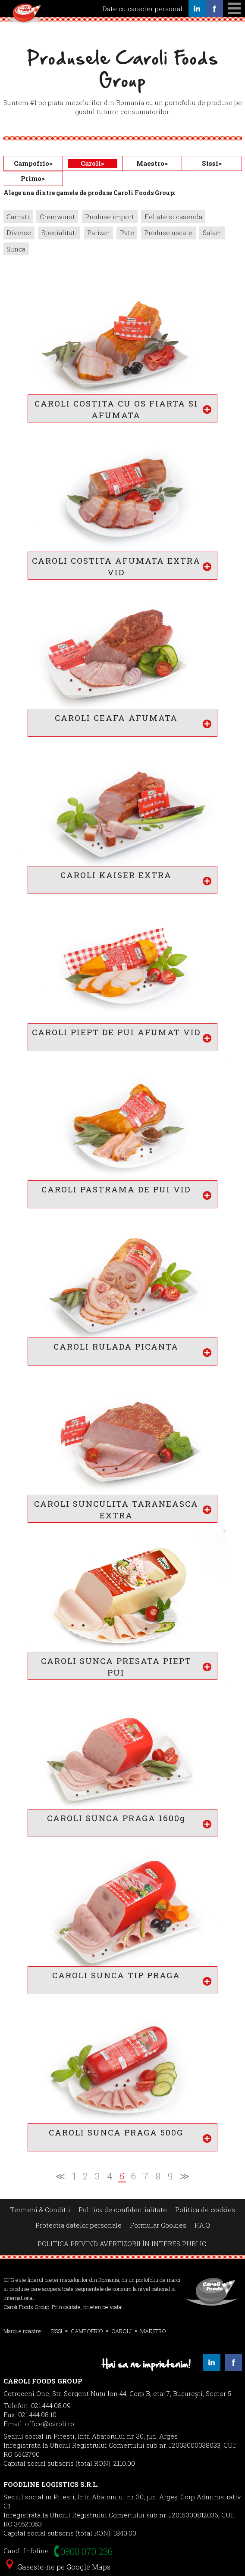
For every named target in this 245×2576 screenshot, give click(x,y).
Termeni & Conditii (40, 2209)
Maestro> (152, 163)
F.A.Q (202, 2225)
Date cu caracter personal (142, 8)
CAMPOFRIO (87, 2331)
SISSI (56, 2331)
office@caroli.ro (49, 2423)
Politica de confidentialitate (123, 2209)
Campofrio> (33, 163)
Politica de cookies (205, 2209)
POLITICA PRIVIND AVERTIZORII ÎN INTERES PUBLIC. (122, 2243)
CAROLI (121, 2331)
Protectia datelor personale (78, 2225)
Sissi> (212, 163)
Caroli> (92, 163)
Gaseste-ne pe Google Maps (58, 2566)
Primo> (33, 178)
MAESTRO (153, 2331)
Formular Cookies (158, 2225)
